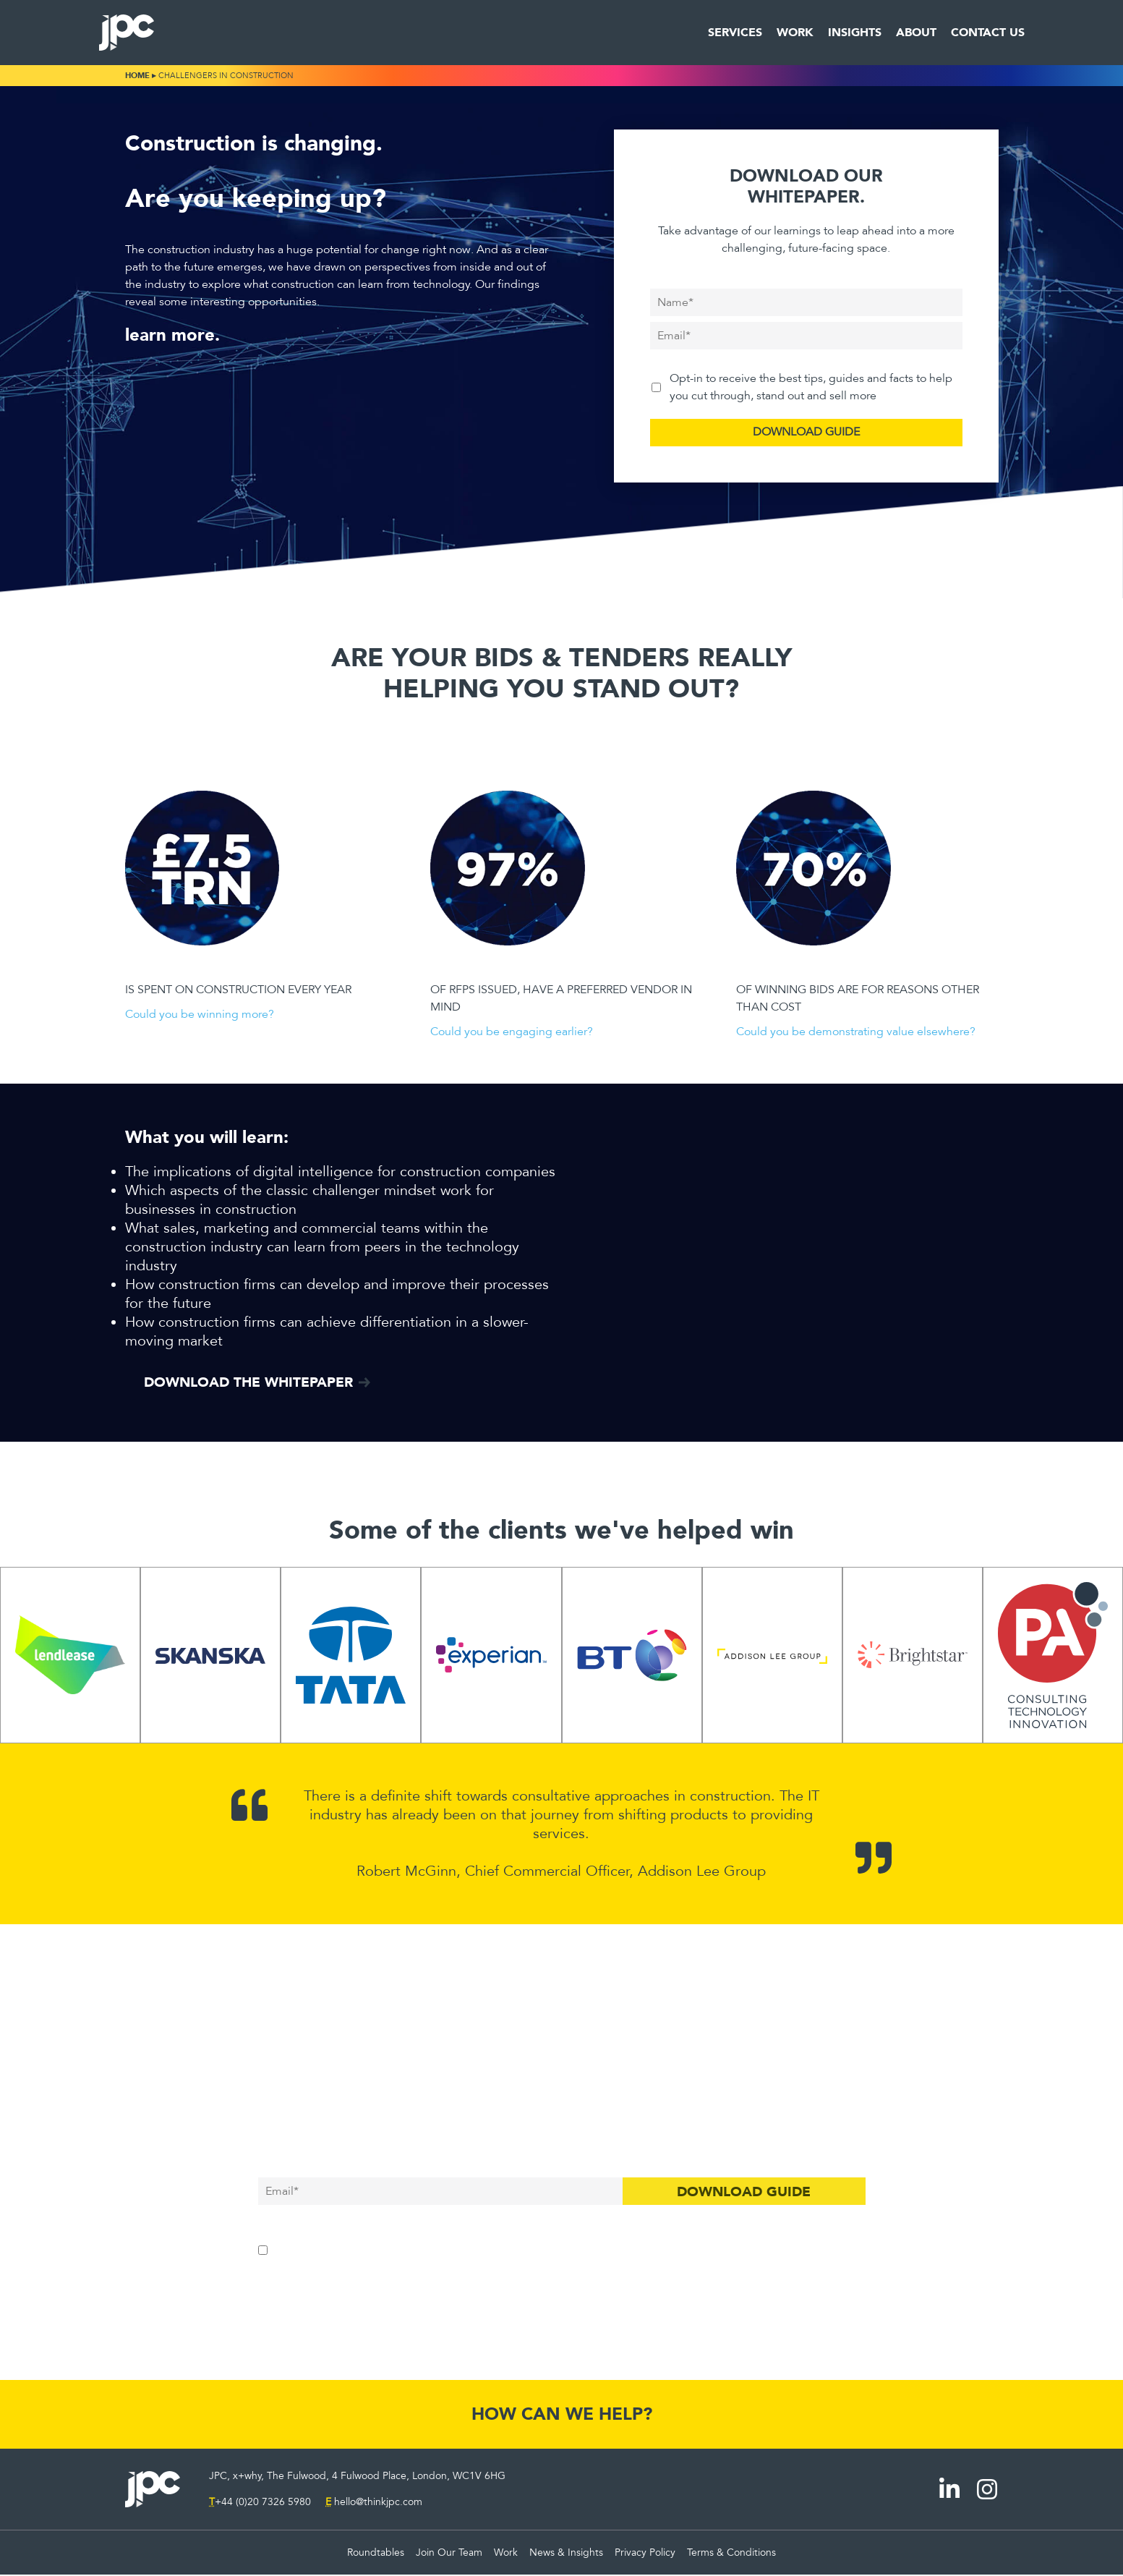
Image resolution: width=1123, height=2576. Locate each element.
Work (795, 32)
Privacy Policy (645, 2554)
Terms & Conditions (731, 2554)
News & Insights (566, 2554)
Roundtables (375, 2554)
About (916, 32)
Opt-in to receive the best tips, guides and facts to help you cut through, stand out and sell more (811, 387)
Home (137, 75)
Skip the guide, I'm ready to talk (561, 2290)
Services (735, 32)
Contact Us (988, 32)
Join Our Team (449, 2554)
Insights (854, 32)
